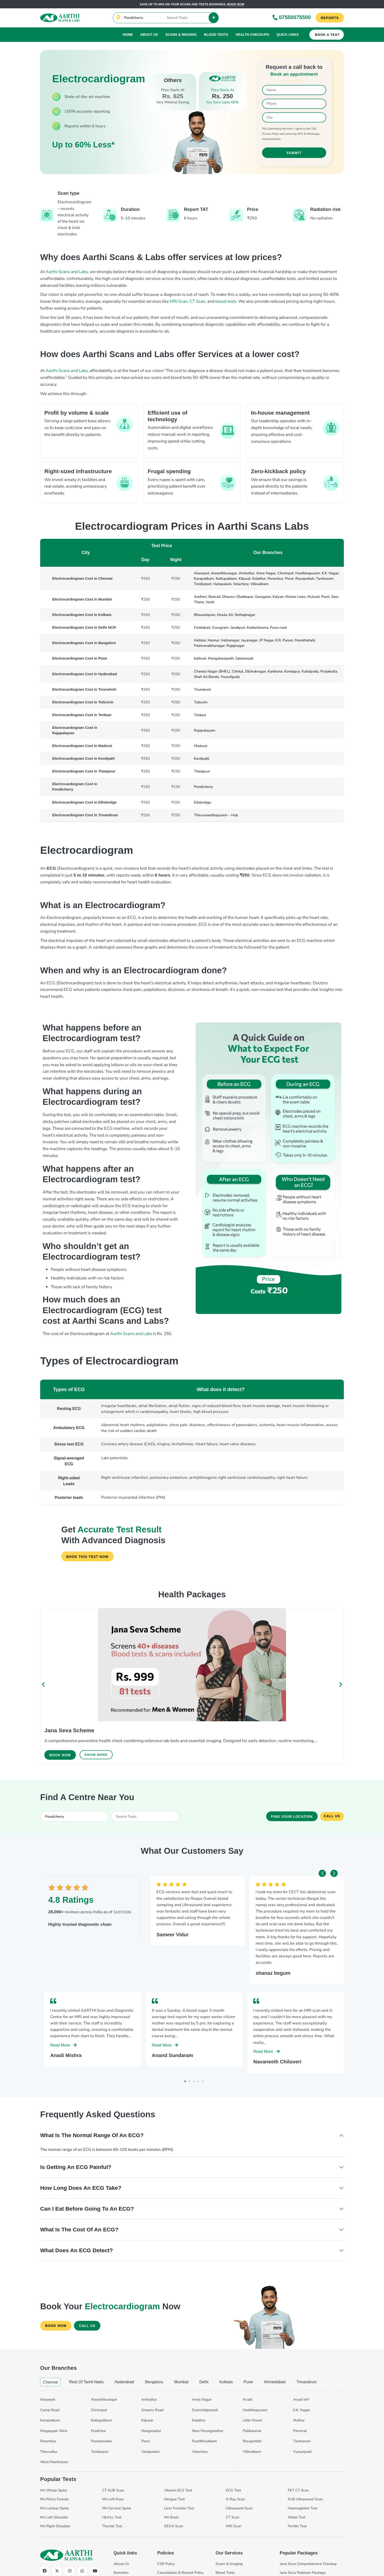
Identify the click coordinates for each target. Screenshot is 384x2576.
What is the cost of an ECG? (79, 2230)
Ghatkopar (244, 596)
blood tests (225, 301)
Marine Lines (295, 596)
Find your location (292, 1816)
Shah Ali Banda (206, 676)
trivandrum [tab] (306, 2382)
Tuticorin (200, 702)
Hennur (213, 640)
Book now (235, 4)
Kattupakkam (226, 578)
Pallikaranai (252, 2430)
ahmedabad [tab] (275, 2382)
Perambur (275, 578)
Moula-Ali (225, 614)
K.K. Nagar (330, 573)
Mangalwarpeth (221, 658)
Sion (334, 596)
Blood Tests (216, 34)
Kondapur (292, 671)
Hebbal (200, 640)
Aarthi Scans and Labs (67, 272)
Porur (289, 578)
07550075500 (291, 17)
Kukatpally (310, 671)
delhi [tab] (203, 2382)
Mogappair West (53, 2430)
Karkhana (275, 671)
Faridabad (202, 627)
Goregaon (263, 596)
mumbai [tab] (181, 2382)
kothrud (200, 658)
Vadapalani (222, 583)
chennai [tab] (50, 2382)
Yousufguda (230, 676)
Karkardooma (257, 627)
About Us (149, 34)
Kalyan (278, 596)
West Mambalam (54, 2461)
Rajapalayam (204, 730)
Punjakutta (328, 671)
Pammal (300, 2430)
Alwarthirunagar (224, 573)
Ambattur (246, 573)
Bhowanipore (204, 614)
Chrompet (285, 573)
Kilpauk (245, 578)
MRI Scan (179, 301)
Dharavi (228, 596)
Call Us (332, 1816)
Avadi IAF (301, 2399)
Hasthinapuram (307, 573)
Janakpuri (237, 627)
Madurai (200, 745)
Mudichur (98, 2430)
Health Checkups (252, 34)
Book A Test (327, 34)
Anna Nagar (266, 573)
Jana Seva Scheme (69, 1730)
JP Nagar (266, 640)
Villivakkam (259, 583)
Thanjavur (202, 771)
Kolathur (259, 578)
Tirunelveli (202, 689)
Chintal (237, 671)
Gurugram (220, 627)
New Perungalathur (207, 2430)
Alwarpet (201, 573)
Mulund (313, 596)
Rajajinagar (235, 645)
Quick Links (287, 34)
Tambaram (325, 578)
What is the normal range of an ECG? (92, 2135)
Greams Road (152, 2409)
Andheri (200, 596)
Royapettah (304, 578)
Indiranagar (230, 640)
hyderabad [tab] (124, 2382)
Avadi (247, 2399)
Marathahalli (305, 640)
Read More (63, 2045)
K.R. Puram (284, 640)
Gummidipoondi (205, 2409)
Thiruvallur (48, 2451)
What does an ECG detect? (76, 2250)
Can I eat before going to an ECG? (87, 2209)
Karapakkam (204, 578)
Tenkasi (200, 714)
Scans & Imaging (181, 34)
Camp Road (50, 2409)
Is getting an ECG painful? (75, 2167)
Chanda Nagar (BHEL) (212, 671)
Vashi (210, 602)
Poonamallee (101, 2441)
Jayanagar (249, 640)
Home (128, 34)
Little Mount (252, 2420)
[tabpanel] (192, 2429)
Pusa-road (278, 627)
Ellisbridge (202, 802)
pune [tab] (248, 2382)
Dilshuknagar (255, 671)
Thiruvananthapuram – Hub (216, 815)
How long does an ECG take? (80, 2188)
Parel (325, 596)
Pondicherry (203, 786)
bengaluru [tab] (154, 2382)
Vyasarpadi (302, 2451)
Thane (199, 602)
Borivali (214, 596)
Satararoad (244, 658)
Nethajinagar (245, 614)
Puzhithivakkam (204, 2441)
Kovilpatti (201, 758)
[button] (43, 1684)
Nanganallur (151, 2430)
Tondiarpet (202, 583)
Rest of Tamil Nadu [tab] (86, 2382)
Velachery (241, 583)
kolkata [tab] (226, 2382)
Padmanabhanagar (209, 645)
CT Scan (197, 301)
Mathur (299, 2420)
